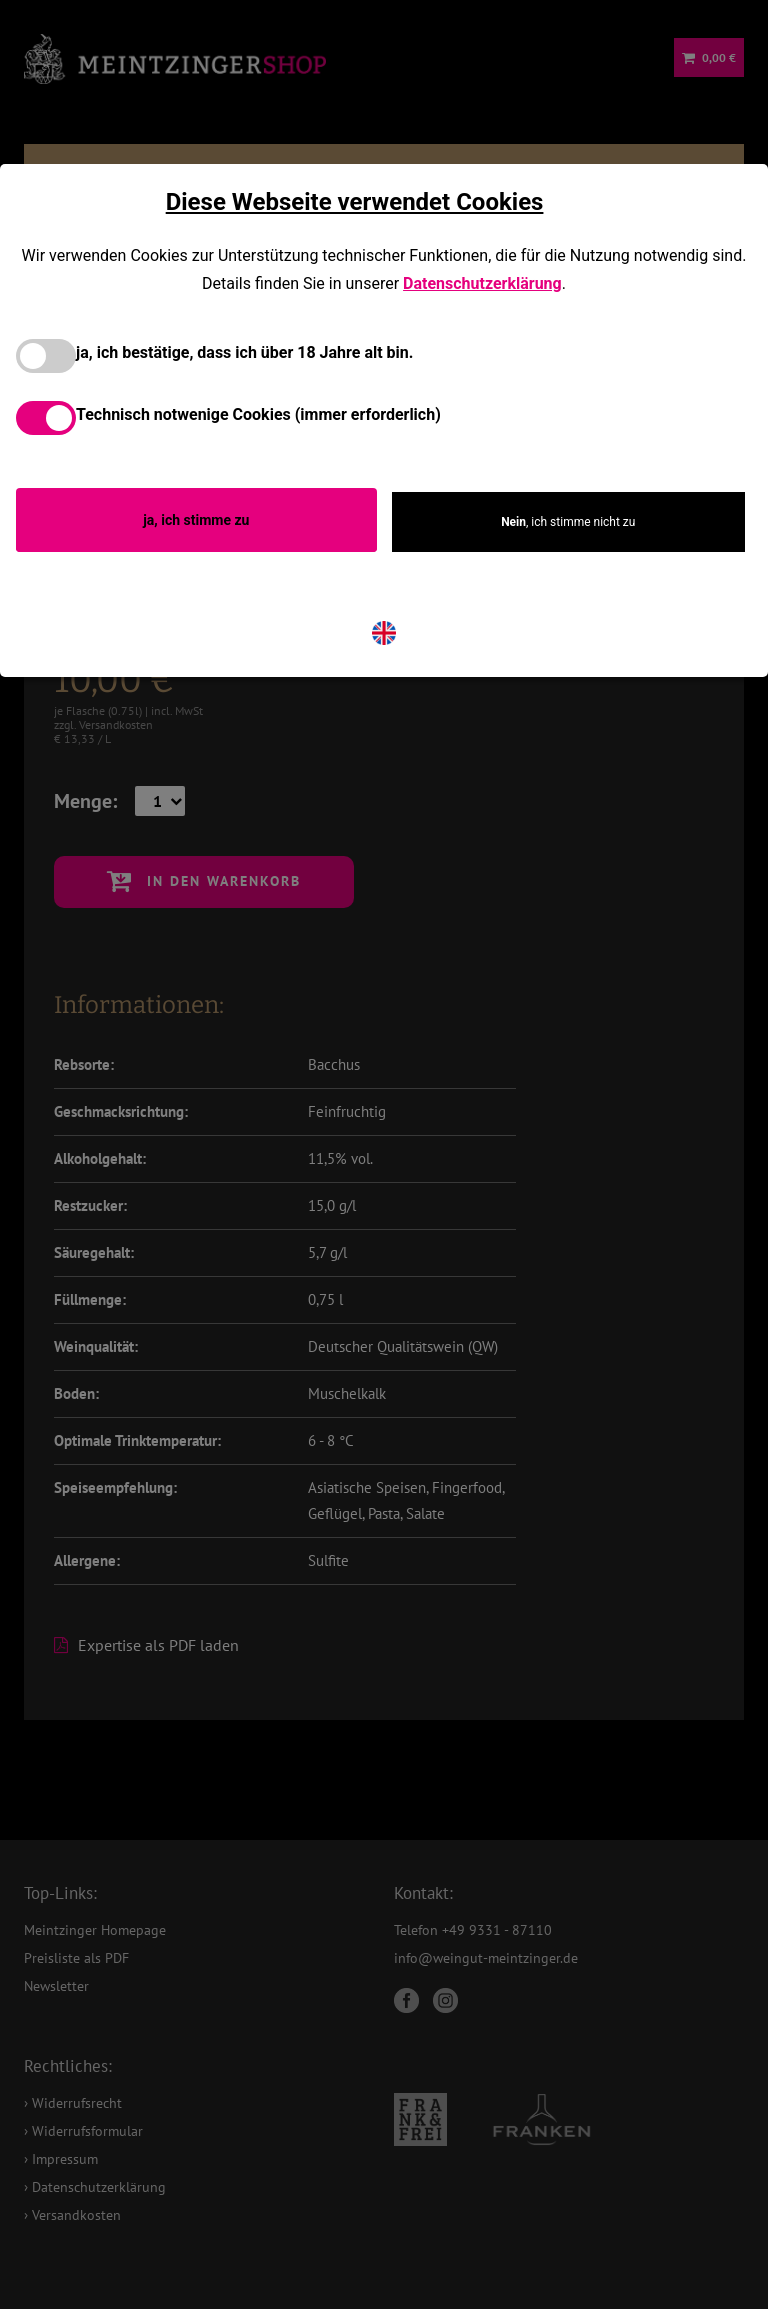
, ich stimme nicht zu (568, 522)
